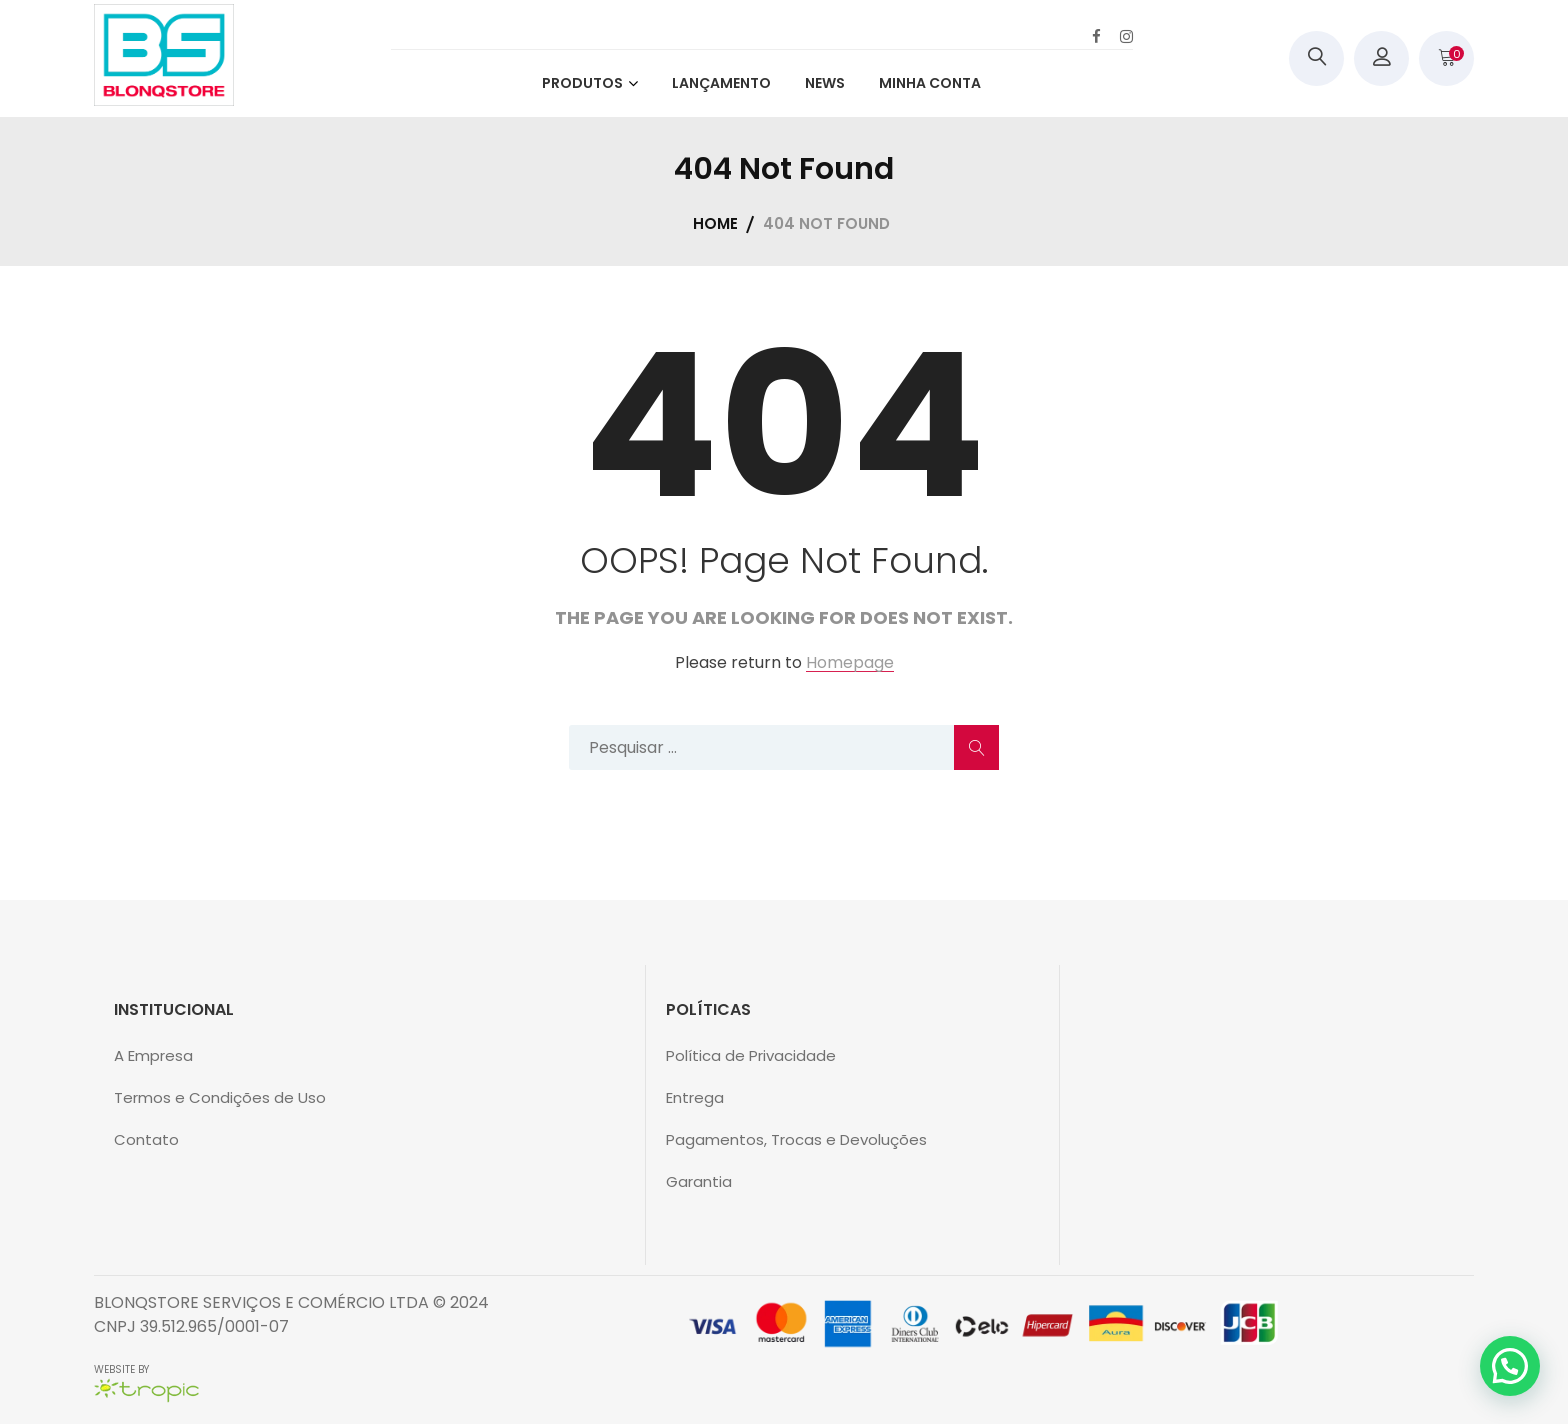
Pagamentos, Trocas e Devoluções (796, 1139)
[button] (1510, 1366)
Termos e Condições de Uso (220, 1097)
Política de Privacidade (751, 1055)
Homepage (850, 663)
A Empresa (153, 1055)
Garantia (699, 1181)
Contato (146, 1139)
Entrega (695, 1097)
